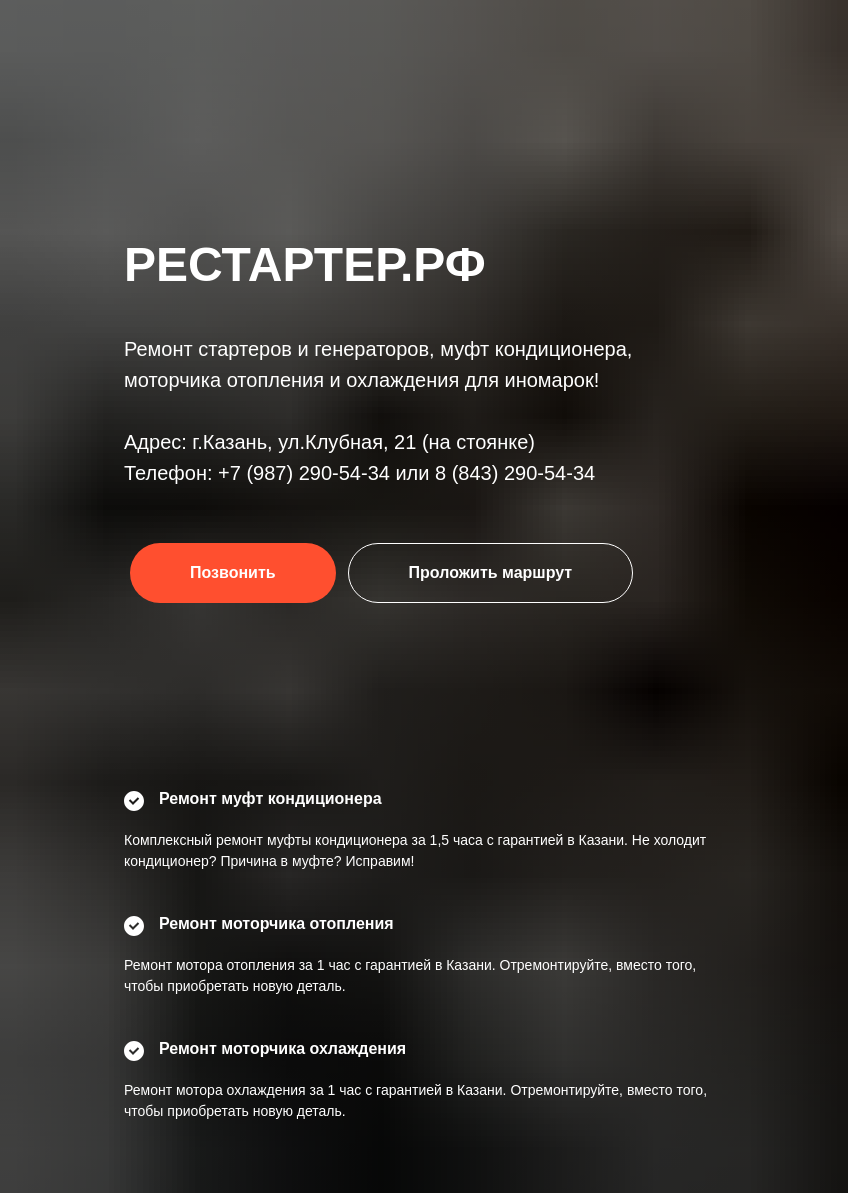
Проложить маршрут (491, 572)
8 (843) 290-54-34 (515, 473)
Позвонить (233, 572)
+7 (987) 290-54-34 (304, 473)
